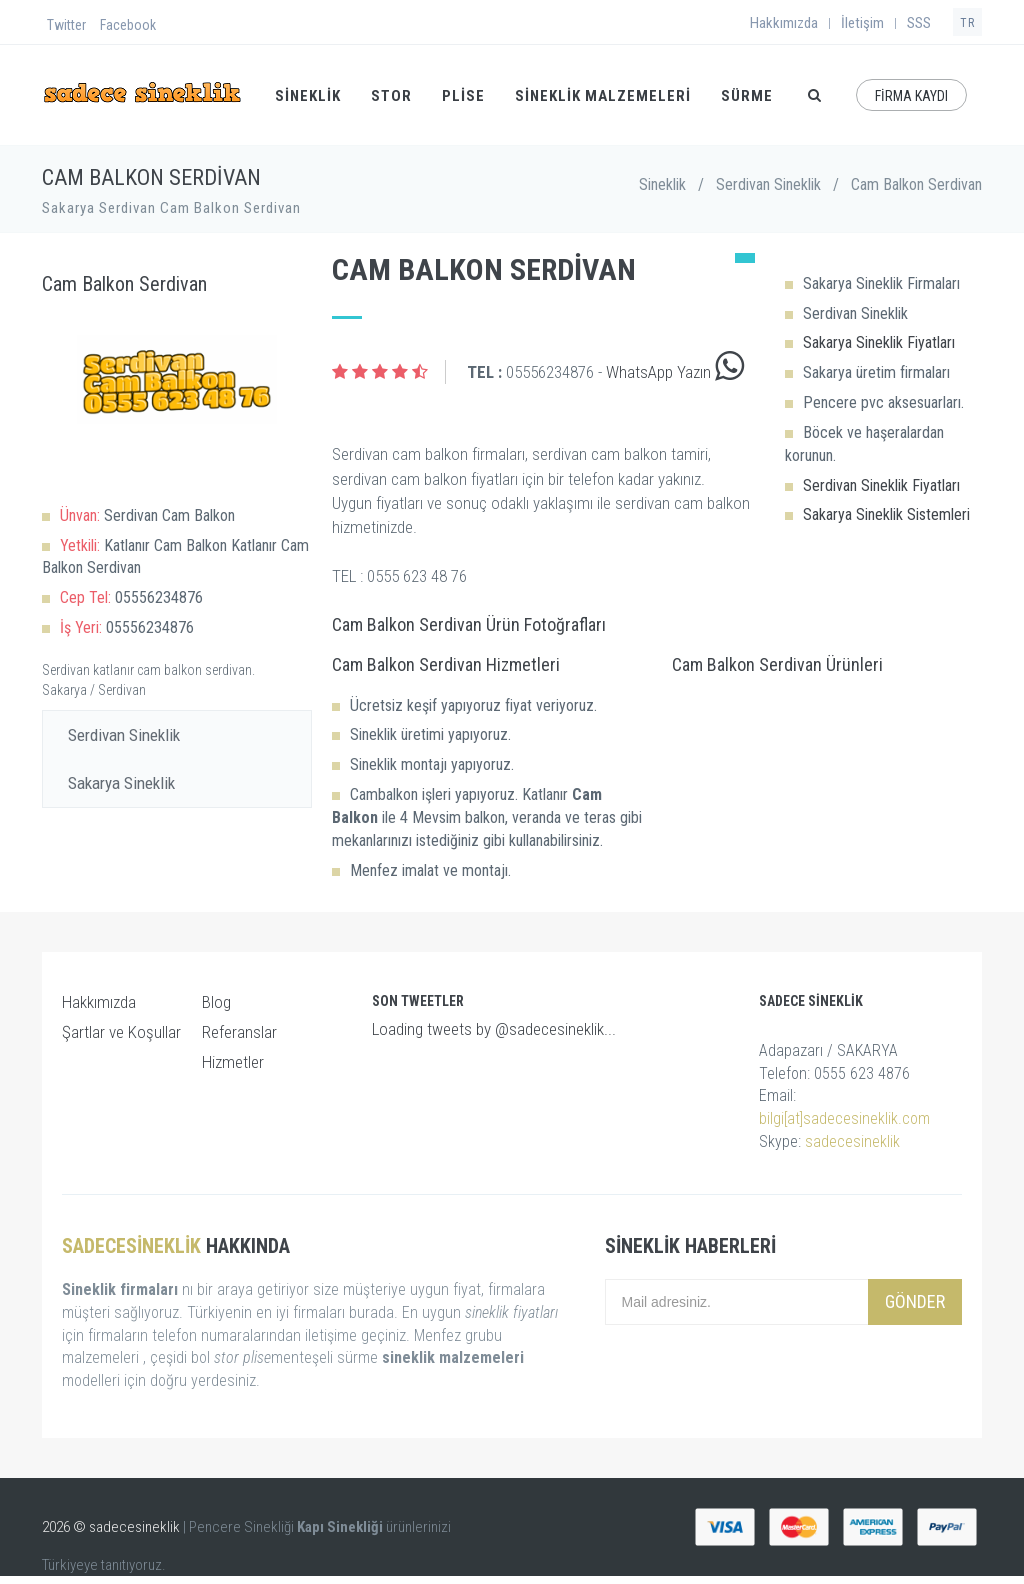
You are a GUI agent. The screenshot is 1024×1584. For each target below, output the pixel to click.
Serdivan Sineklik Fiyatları (881, 485)
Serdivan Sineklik (768, 184)
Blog (216, 1002)
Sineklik (662, 184)
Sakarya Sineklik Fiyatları (879, 342)
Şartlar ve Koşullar (121, 1032)
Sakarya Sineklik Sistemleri (886, 514)
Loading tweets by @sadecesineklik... (494, 1029)
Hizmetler (233, 1062)
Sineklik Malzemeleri (603, 96)
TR (967, 23)
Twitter (66, 25)
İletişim (862, 23)
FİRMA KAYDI (911, 96)
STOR (391, 96)
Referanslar (239, 1032)
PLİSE (463, 96)
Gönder (915, 1301)
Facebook (128, 25)
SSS (919, 23)
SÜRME (747, 96)
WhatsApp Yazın (675, 372)
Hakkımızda (784, 23)
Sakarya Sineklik (121, 783)
